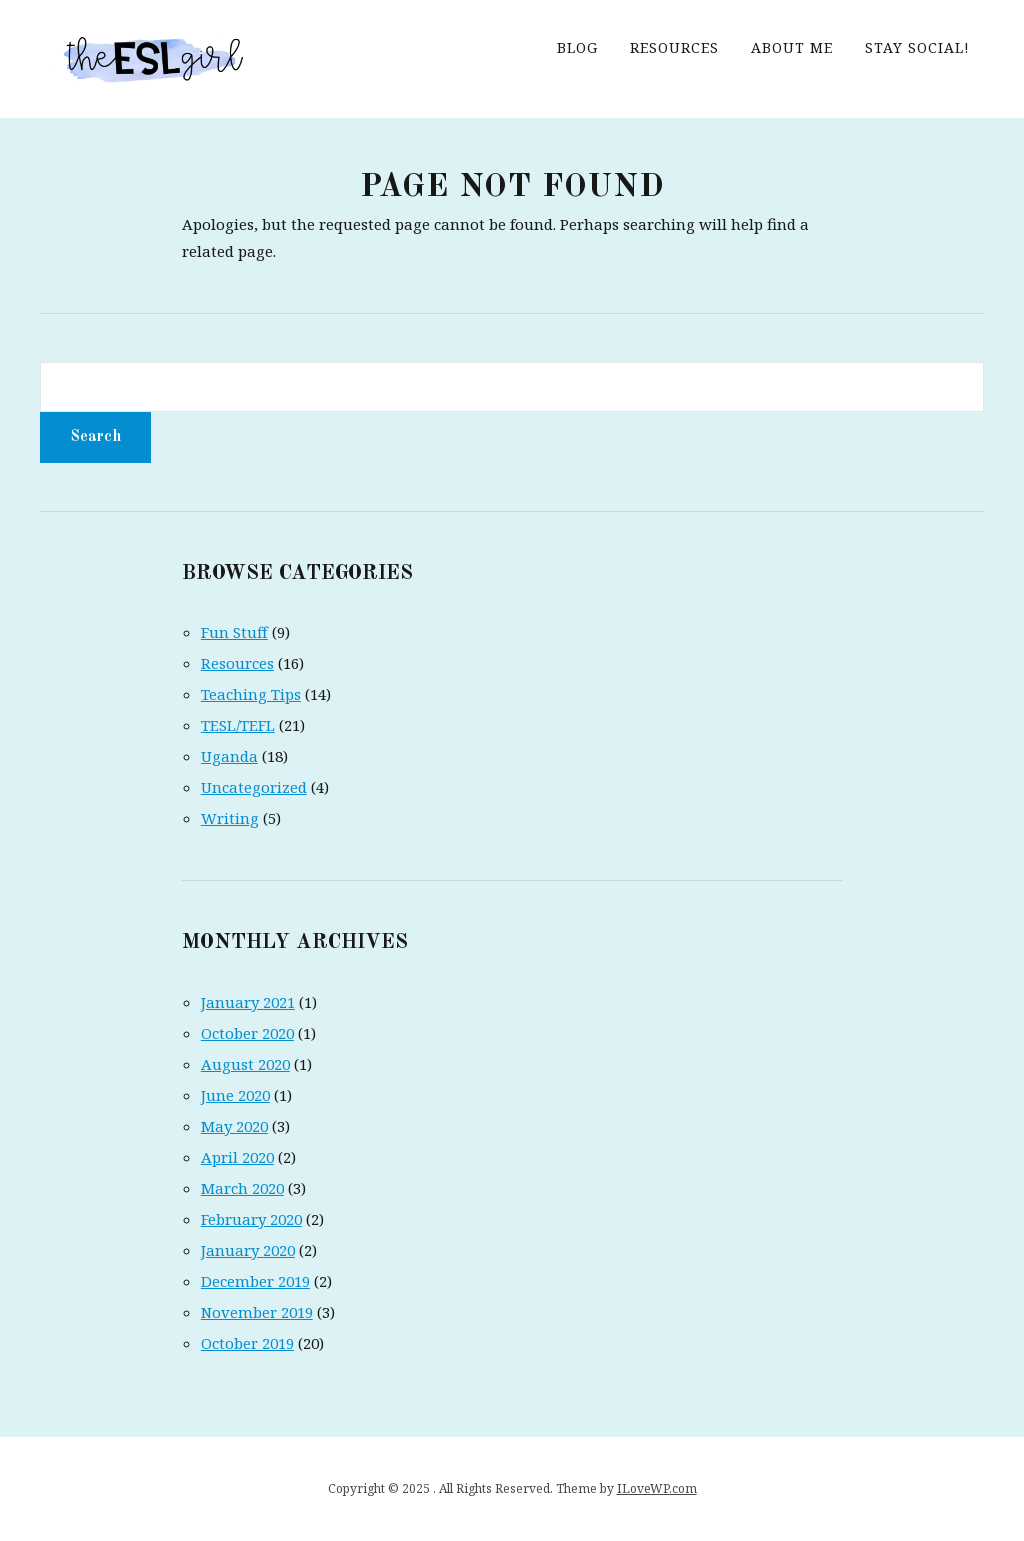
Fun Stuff (234, 632)
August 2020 (245, 1064)
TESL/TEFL (238, 725)
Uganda (229, 756)
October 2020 (247, 1033)
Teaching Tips (251, 694)
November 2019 (257, 1312)
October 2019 (247, 1343)
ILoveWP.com (657, 1488)
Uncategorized (254, 787)
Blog (577, 47)
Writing (230, 818)
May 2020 (234, 1126)
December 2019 (255, 1281)
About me (792, 47)
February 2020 (251, 1219)
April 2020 (237, 1157)
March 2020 (242, 1188)
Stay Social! (917, 47)
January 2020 (248, 1250)
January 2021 (248, 1002)
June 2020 (235, 1095)
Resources (674, 47)
